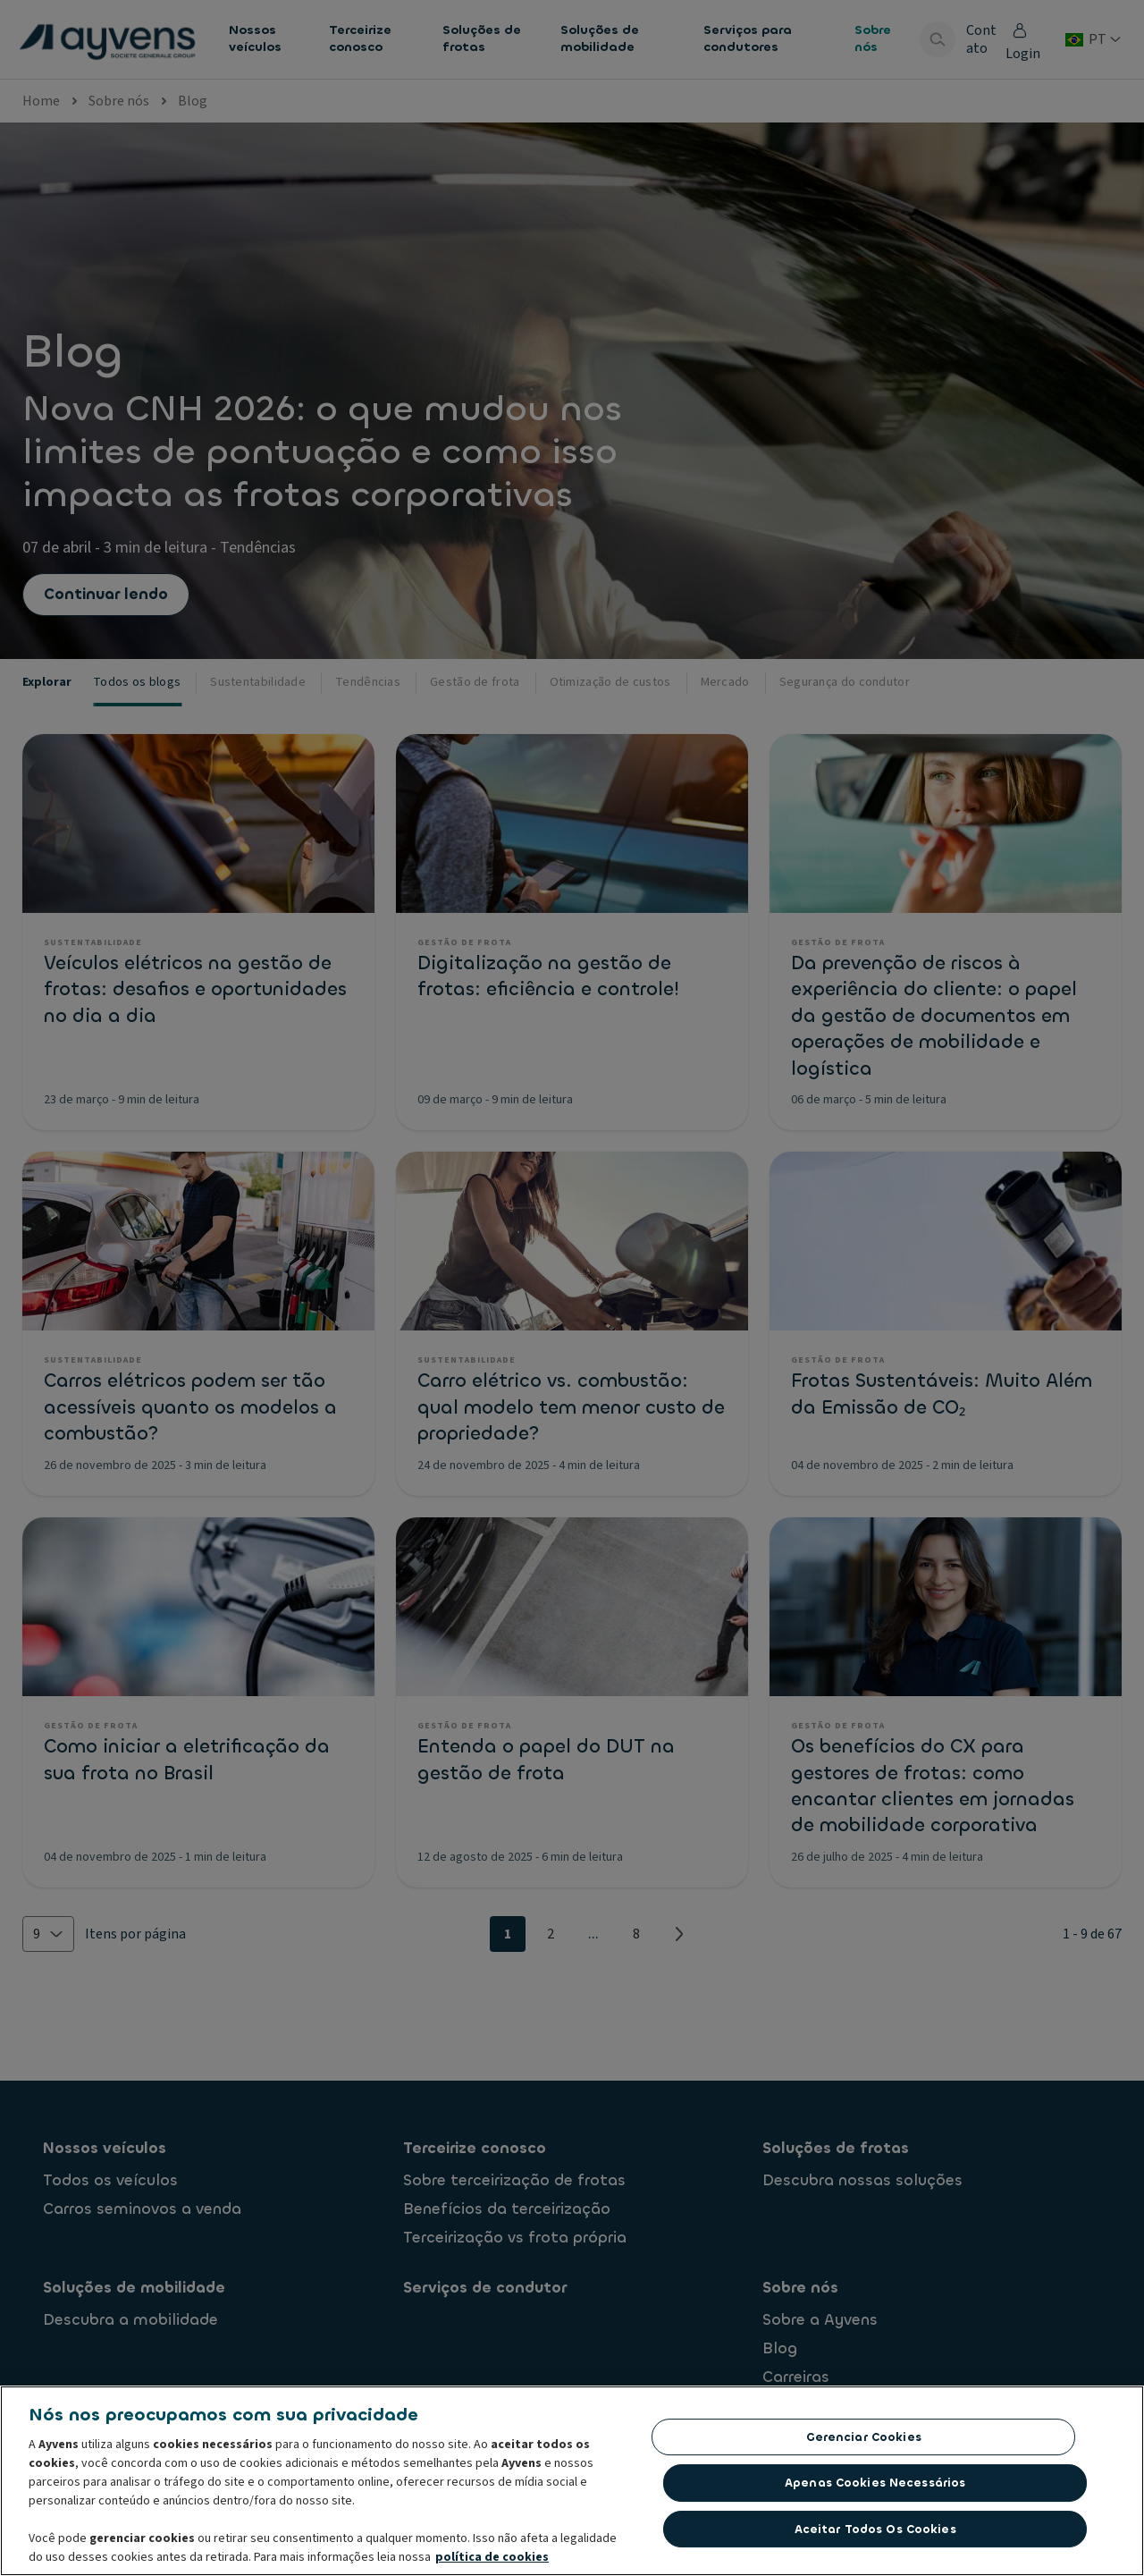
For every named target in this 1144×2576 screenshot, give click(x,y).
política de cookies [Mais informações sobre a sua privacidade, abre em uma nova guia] (492, 2562)
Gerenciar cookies (863, 2441)
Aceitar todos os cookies (875, 2533)
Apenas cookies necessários (875, 2487)
